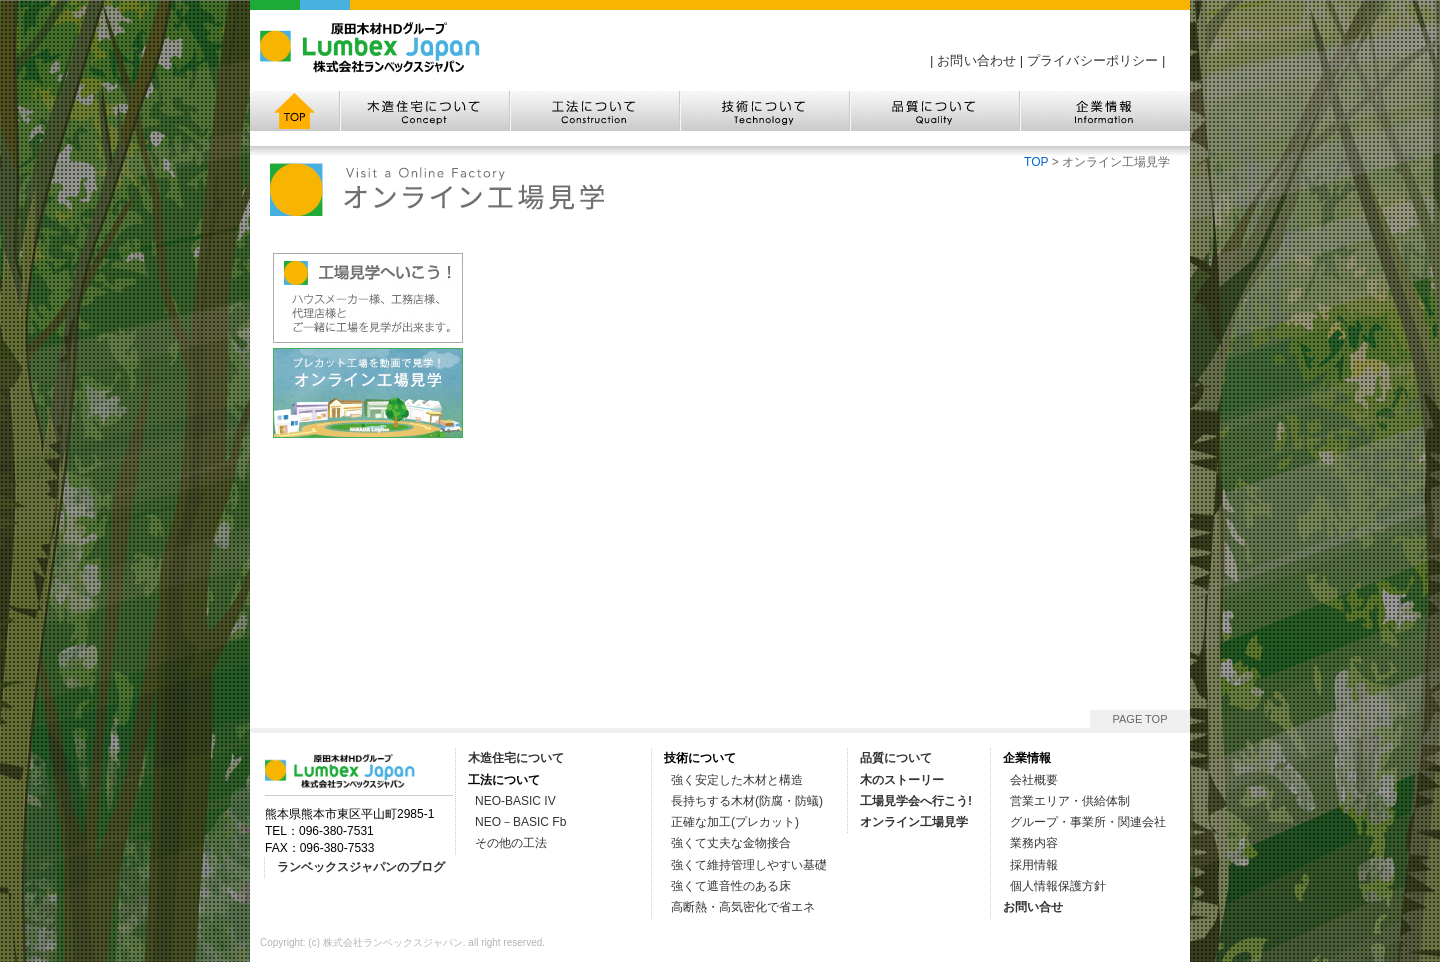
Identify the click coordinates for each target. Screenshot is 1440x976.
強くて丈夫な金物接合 (731, 843)
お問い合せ (1033, 907)
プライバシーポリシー (1092, 60)
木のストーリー (902, 780)
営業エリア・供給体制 (1070, 801)
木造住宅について (516, 758)
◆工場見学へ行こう (368, 298)
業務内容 (1034, 843)
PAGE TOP (1139, 719)
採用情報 (1034, 865)
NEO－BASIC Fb (520, 822)
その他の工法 (511, 843)
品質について (896, 758)
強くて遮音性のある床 (731, 886)
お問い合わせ (976, 60)
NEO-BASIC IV (515, 801)
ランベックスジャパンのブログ (361, 867)
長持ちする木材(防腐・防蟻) (747, 801)
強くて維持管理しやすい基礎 (749, 865)
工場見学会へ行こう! (916, 801)
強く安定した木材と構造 (737, 780)
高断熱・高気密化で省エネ (743, 907)
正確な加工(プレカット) (735, 822)
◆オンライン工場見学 (368, 393)
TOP (1036, 162)
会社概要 (1034, 780)
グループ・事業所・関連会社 (1088, 822)
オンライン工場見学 (914, 822)
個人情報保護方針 (1058, 886)
